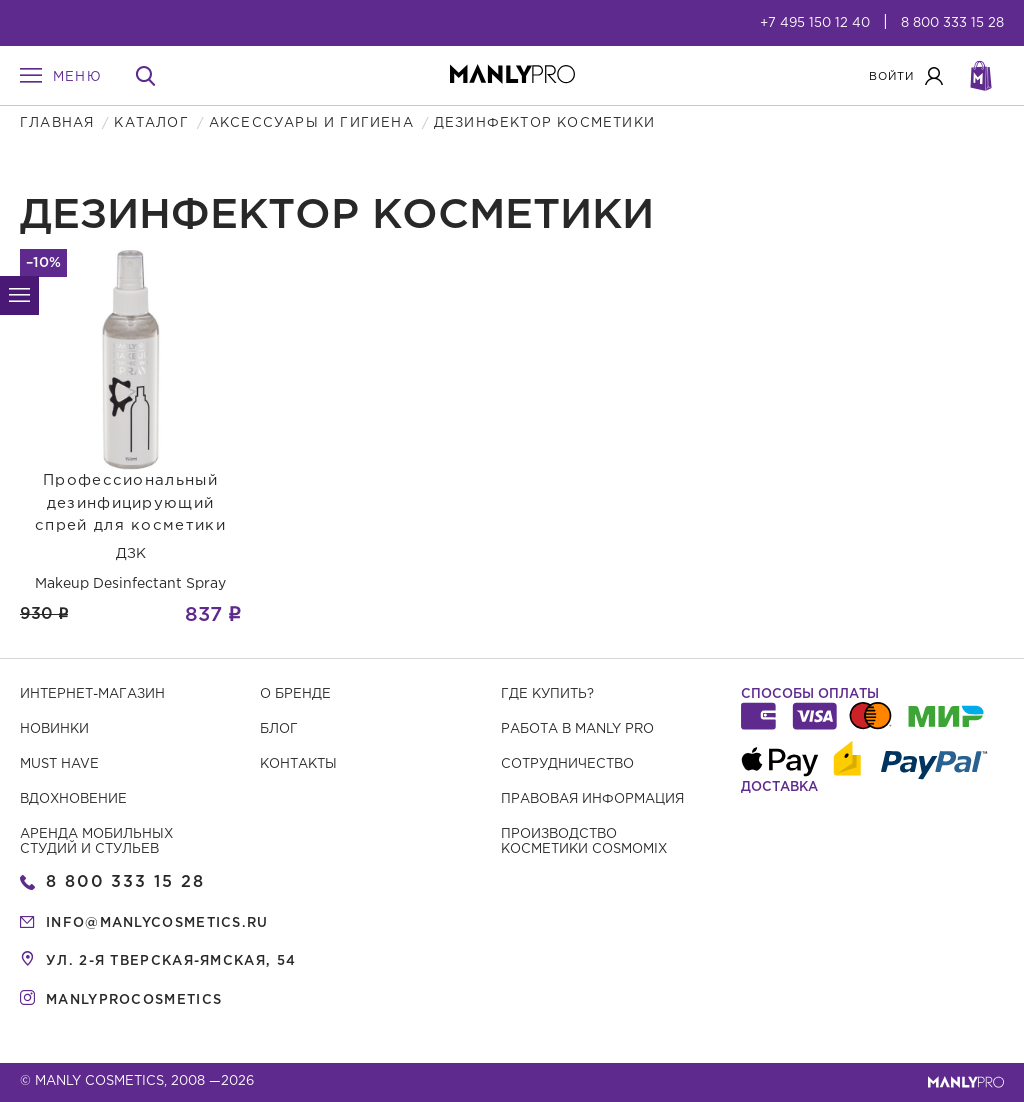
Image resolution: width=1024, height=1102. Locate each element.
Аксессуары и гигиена (311, 123)
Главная (57, 123)
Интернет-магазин (92, 694)
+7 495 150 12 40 (815, 23)
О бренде (295, 694)
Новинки (54, 729)
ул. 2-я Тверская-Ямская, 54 (171, 961)
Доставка (779, 787)
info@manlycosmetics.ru (157, 923)
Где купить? (547, 694)
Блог (279, 729)
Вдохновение (73, 799)
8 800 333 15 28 (952, 23)
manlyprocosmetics (134, 1000)
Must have (59, 764)
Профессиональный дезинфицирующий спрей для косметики (130, 503)
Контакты (298, 764)
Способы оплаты (810, 694)
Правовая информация (592, 799)
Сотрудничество (567, 764)
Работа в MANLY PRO (577, 729)
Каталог (151, 123)
